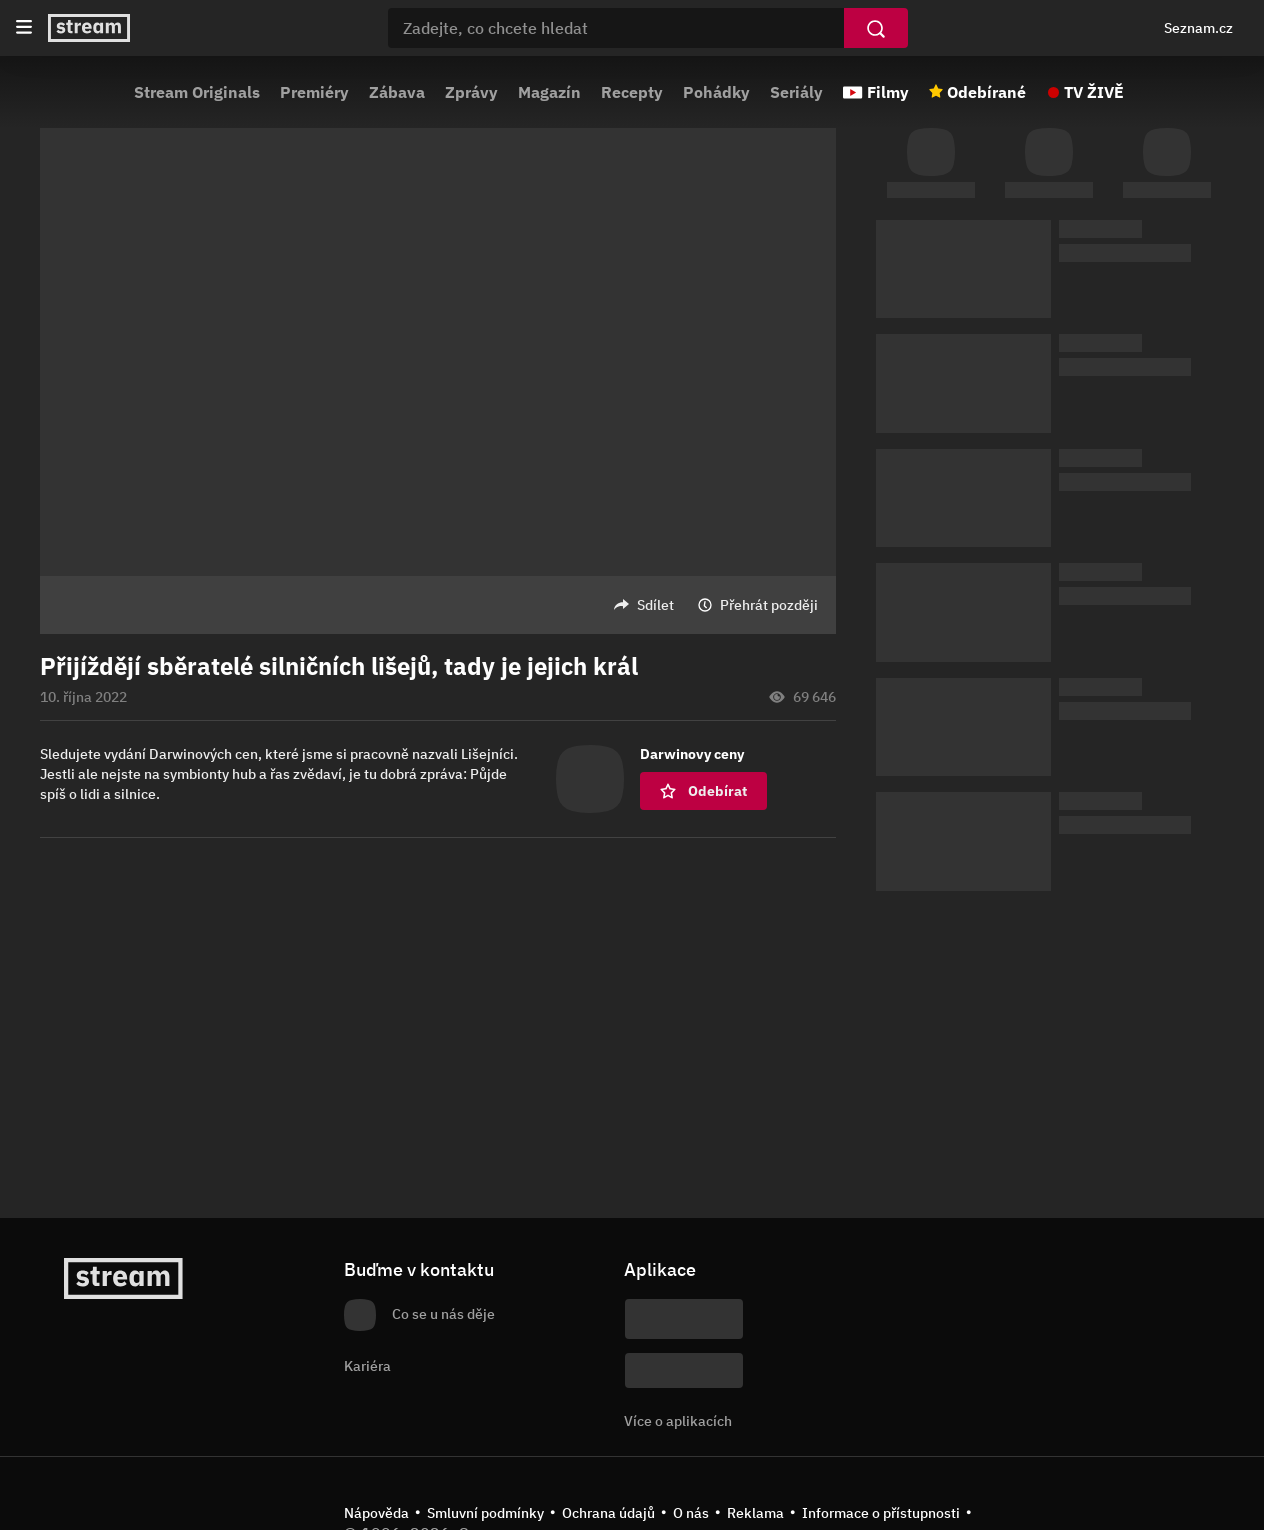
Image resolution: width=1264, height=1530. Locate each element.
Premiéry (314, 92)
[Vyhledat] (876, 28)
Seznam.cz (1198, 28)
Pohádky (716, 92)
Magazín (549, 92)
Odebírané (986, 92)
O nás (691, 1513)
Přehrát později (769, 605)
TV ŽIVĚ (1094, 92)
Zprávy (471, 92)
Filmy (888, 92)
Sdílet (655, 605)
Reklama (755, 1513)
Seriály (796, 92)
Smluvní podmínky (485, 1513)
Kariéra (367, 1366)
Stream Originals (197, 92)
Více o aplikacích (678, 1421)
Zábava (397, 92)
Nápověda (376, 1513)
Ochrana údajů (608, 1513)
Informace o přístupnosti (881, 1513)
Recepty (632, 92)
